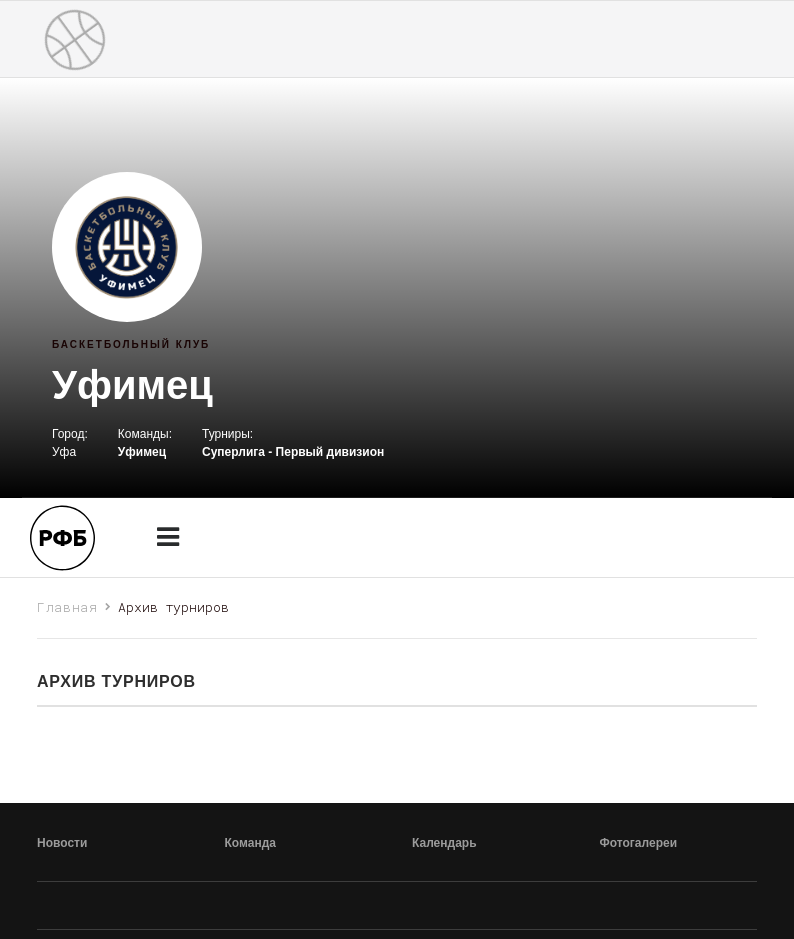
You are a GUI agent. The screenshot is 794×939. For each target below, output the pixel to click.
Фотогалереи (639, 843)
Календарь (444, 843)
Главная (67, 607)
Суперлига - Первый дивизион (293, 452)
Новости (62, 843)
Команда (250, 843)
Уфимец (132, 385)
